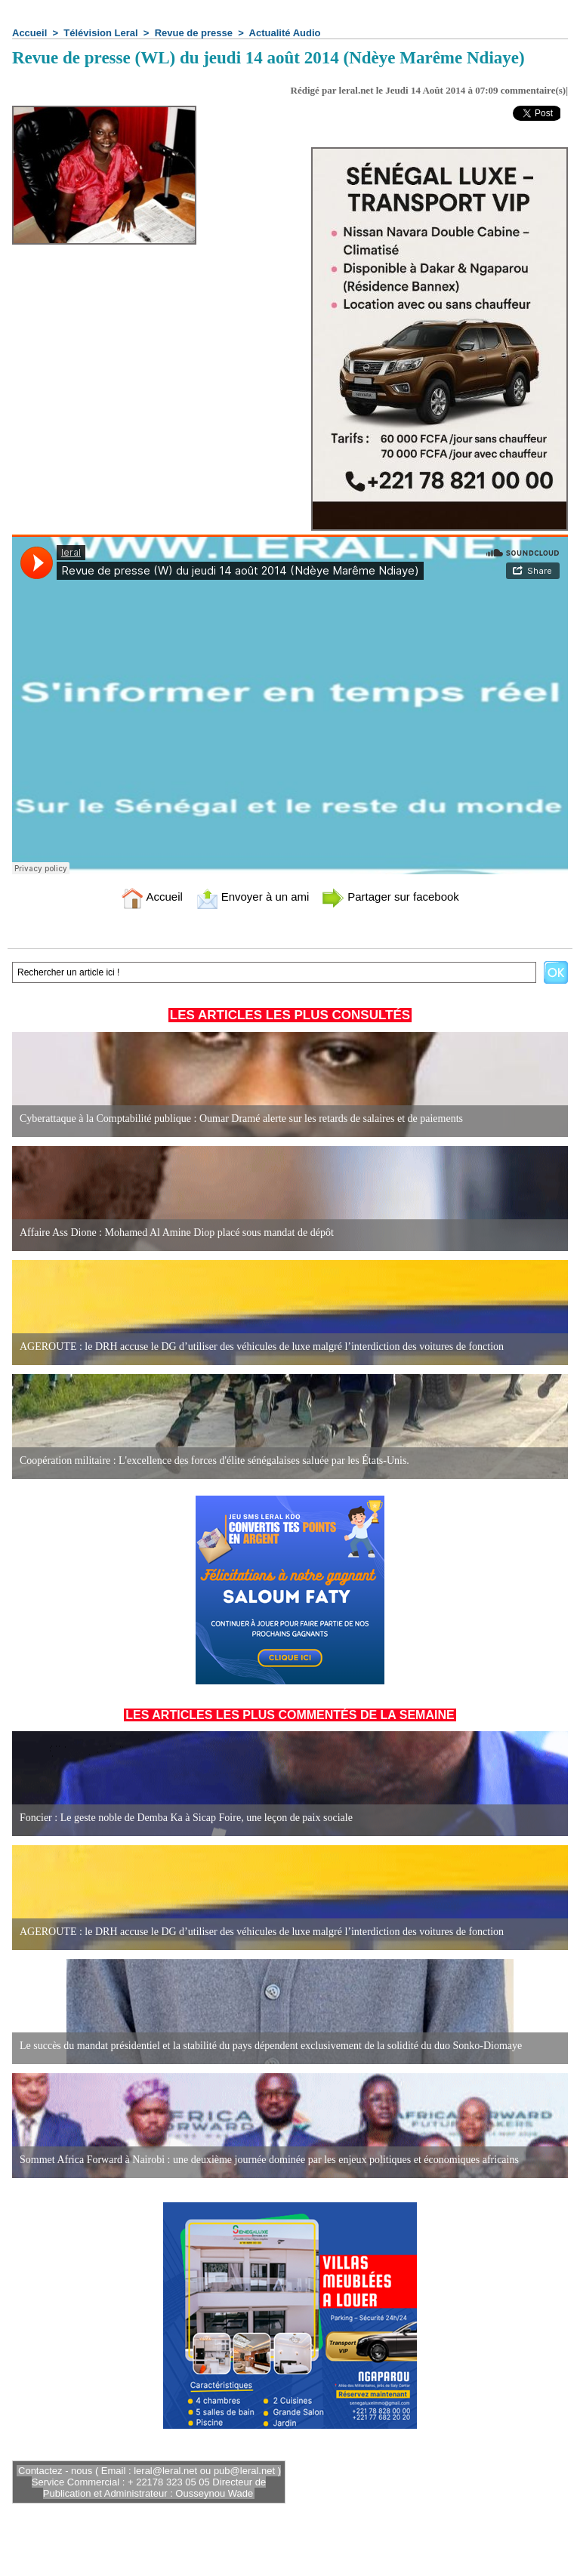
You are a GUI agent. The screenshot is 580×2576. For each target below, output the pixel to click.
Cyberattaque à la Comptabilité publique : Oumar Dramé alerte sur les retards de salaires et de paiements (241, 1118)
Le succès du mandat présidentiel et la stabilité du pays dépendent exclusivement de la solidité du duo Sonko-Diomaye (271, 2045)
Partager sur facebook (390, 896)
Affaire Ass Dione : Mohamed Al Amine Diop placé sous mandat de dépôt (177, 1232)
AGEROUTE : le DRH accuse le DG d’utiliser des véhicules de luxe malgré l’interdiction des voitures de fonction (262, 1346)
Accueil (29, 33)
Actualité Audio (285, 33)
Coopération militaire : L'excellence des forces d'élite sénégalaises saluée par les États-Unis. (214, 1460)
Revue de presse (194, 33)
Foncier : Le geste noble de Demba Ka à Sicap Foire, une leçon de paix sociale (186, 1817)
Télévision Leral (100, 33)
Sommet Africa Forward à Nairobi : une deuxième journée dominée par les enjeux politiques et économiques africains (269, 2159)
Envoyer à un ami (253, 896)
